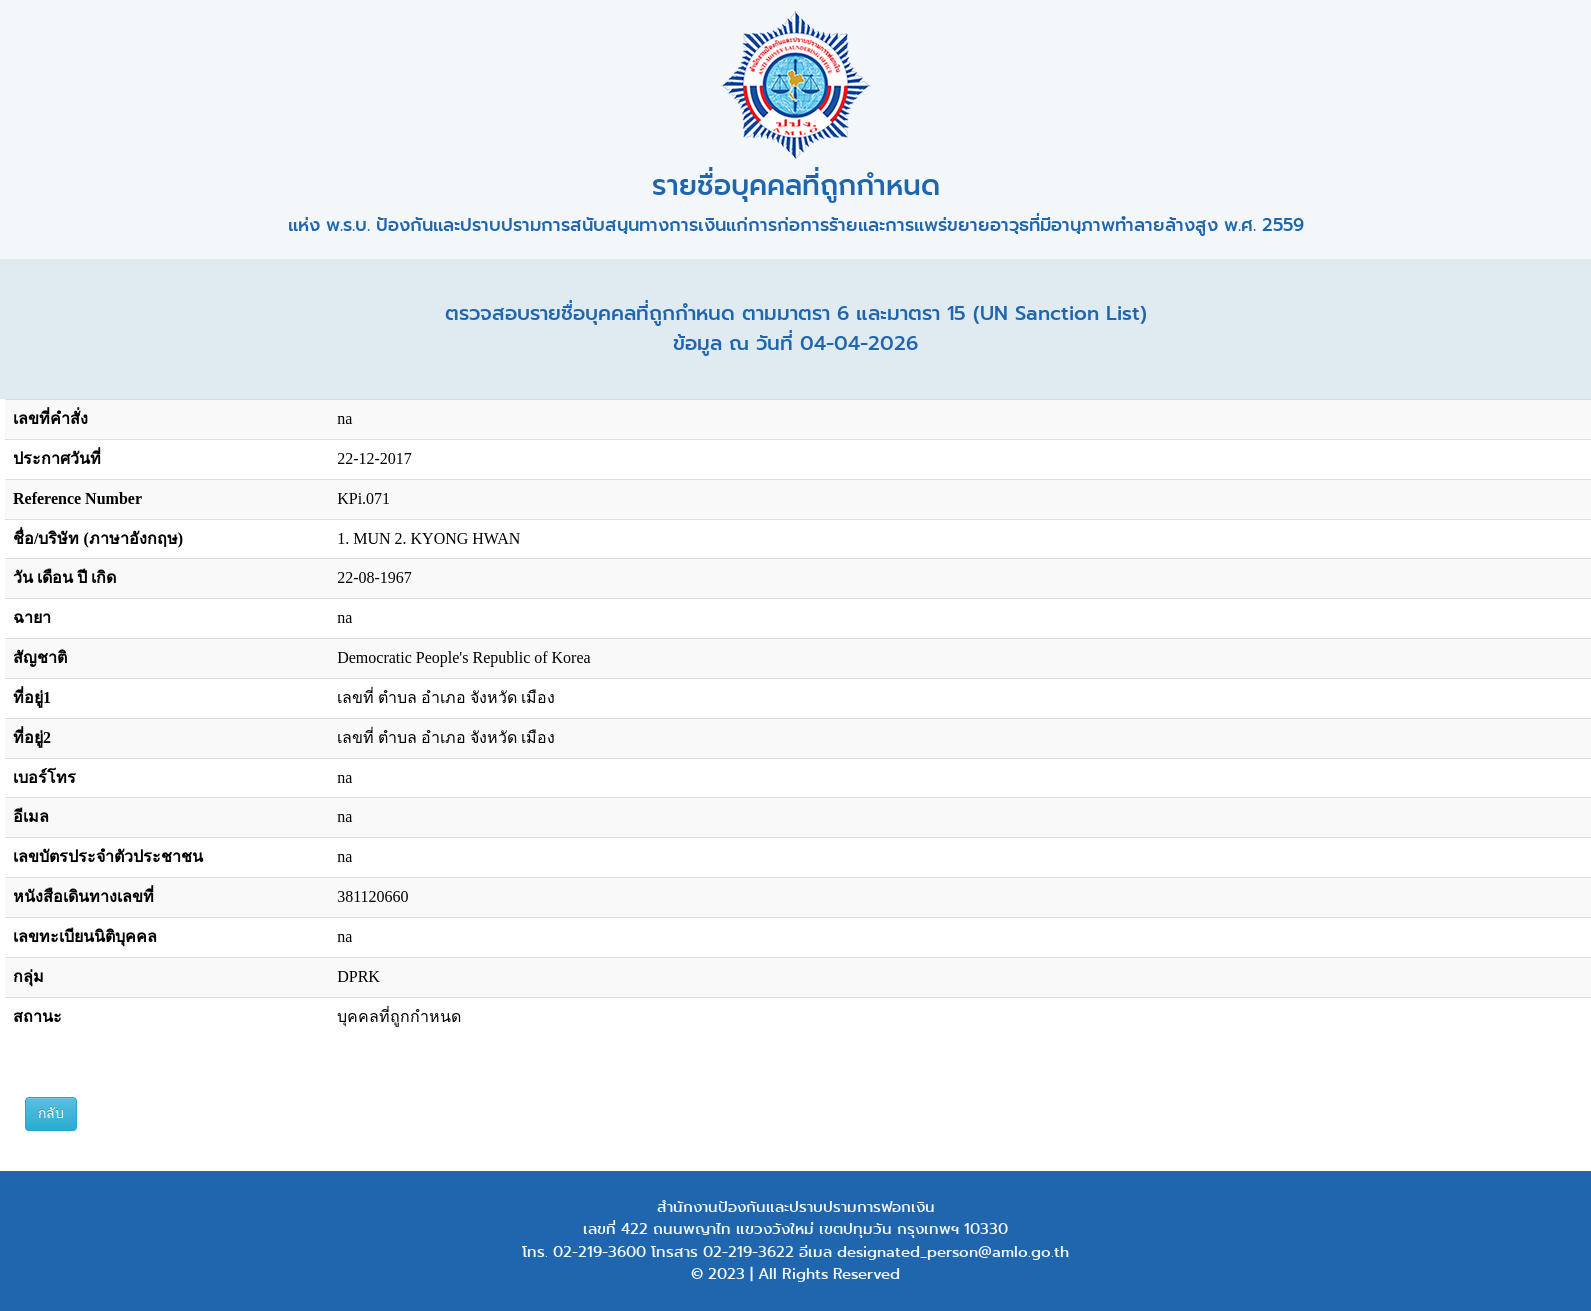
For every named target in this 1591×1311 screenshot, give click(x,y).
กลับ (51, 1113)
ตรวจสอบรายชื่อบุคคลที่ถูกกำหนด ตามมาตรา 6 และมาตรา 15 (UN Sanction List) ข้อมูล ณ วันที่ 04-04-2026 (796, 328)
